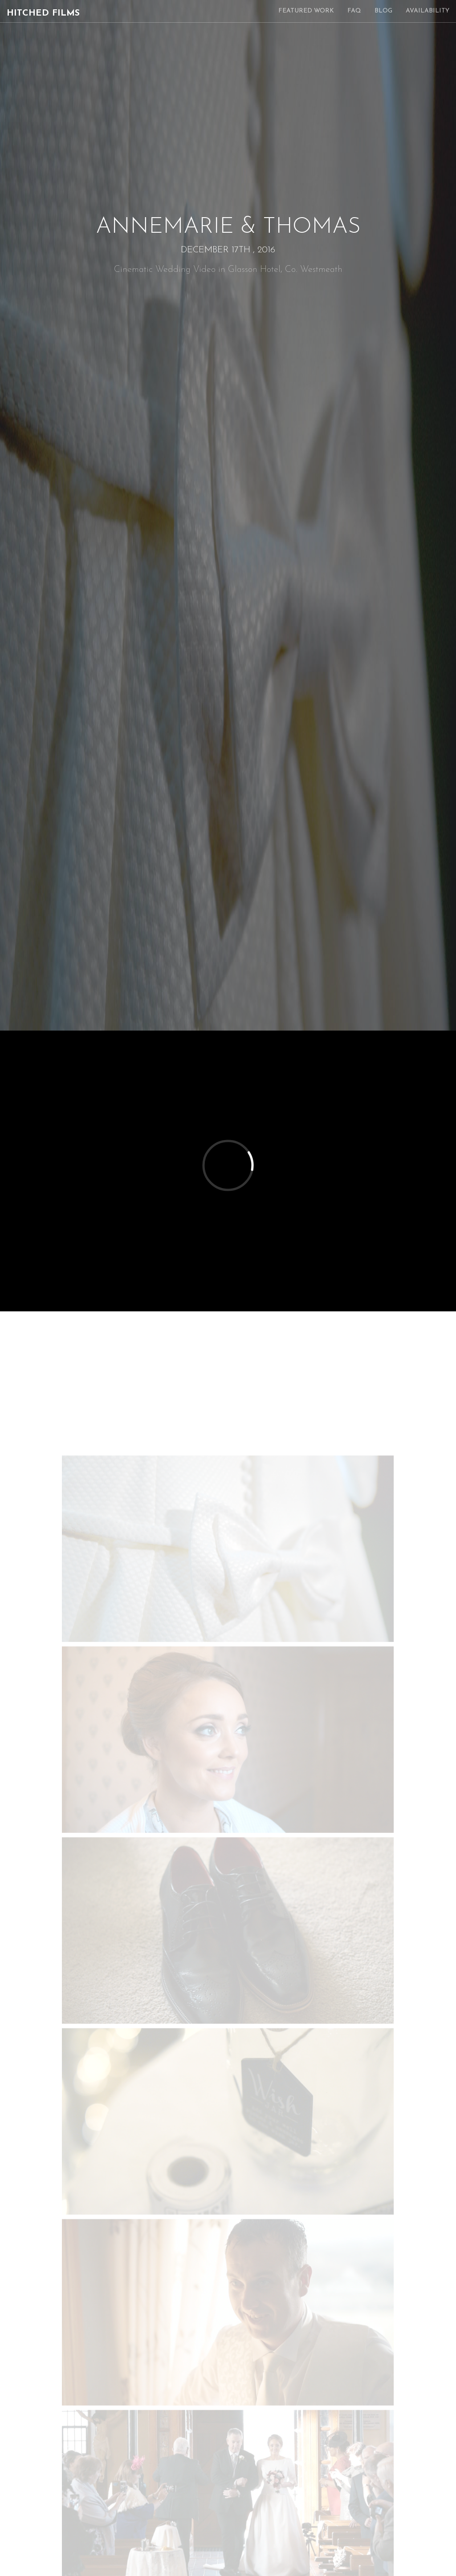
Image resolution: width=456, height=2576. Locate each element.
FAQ (354, 11)
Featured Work (306, 11)
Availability (427, 11)
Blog (383, 11)
